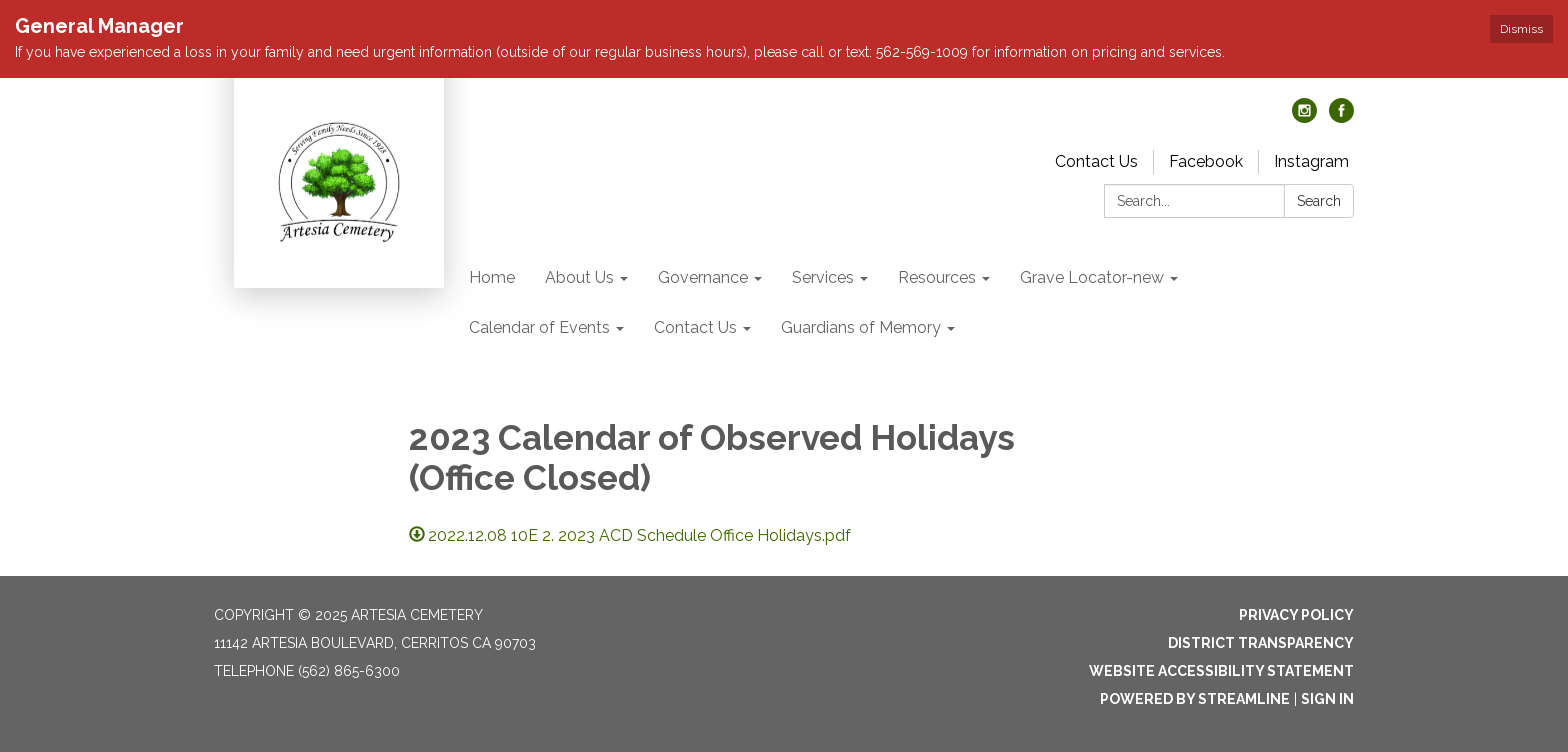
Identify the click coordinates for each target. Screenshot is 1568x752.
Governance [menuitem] (703, 277)
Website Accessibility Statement (1221, 671)
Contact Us (1096, 161)
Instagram (1311, 161)
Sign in (1327, 699)
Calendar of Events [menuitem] (539, 327)
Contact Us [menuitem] (695, 327)
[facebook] (1341, 117)
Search (1319, 201)
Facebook (1206, 161)
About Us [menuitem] (579, 277)
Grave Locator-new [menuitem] (1092, 277)
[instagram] (1304, 117)
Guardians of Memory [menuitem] (861, 327)
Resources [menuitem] (937, 277)
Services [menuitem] (823, 277)
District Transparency (1261, 643)
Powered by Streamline (1195, 699)
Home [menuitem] (492, 277)
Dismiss (1521, 29)
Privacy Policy (1296, 615)
